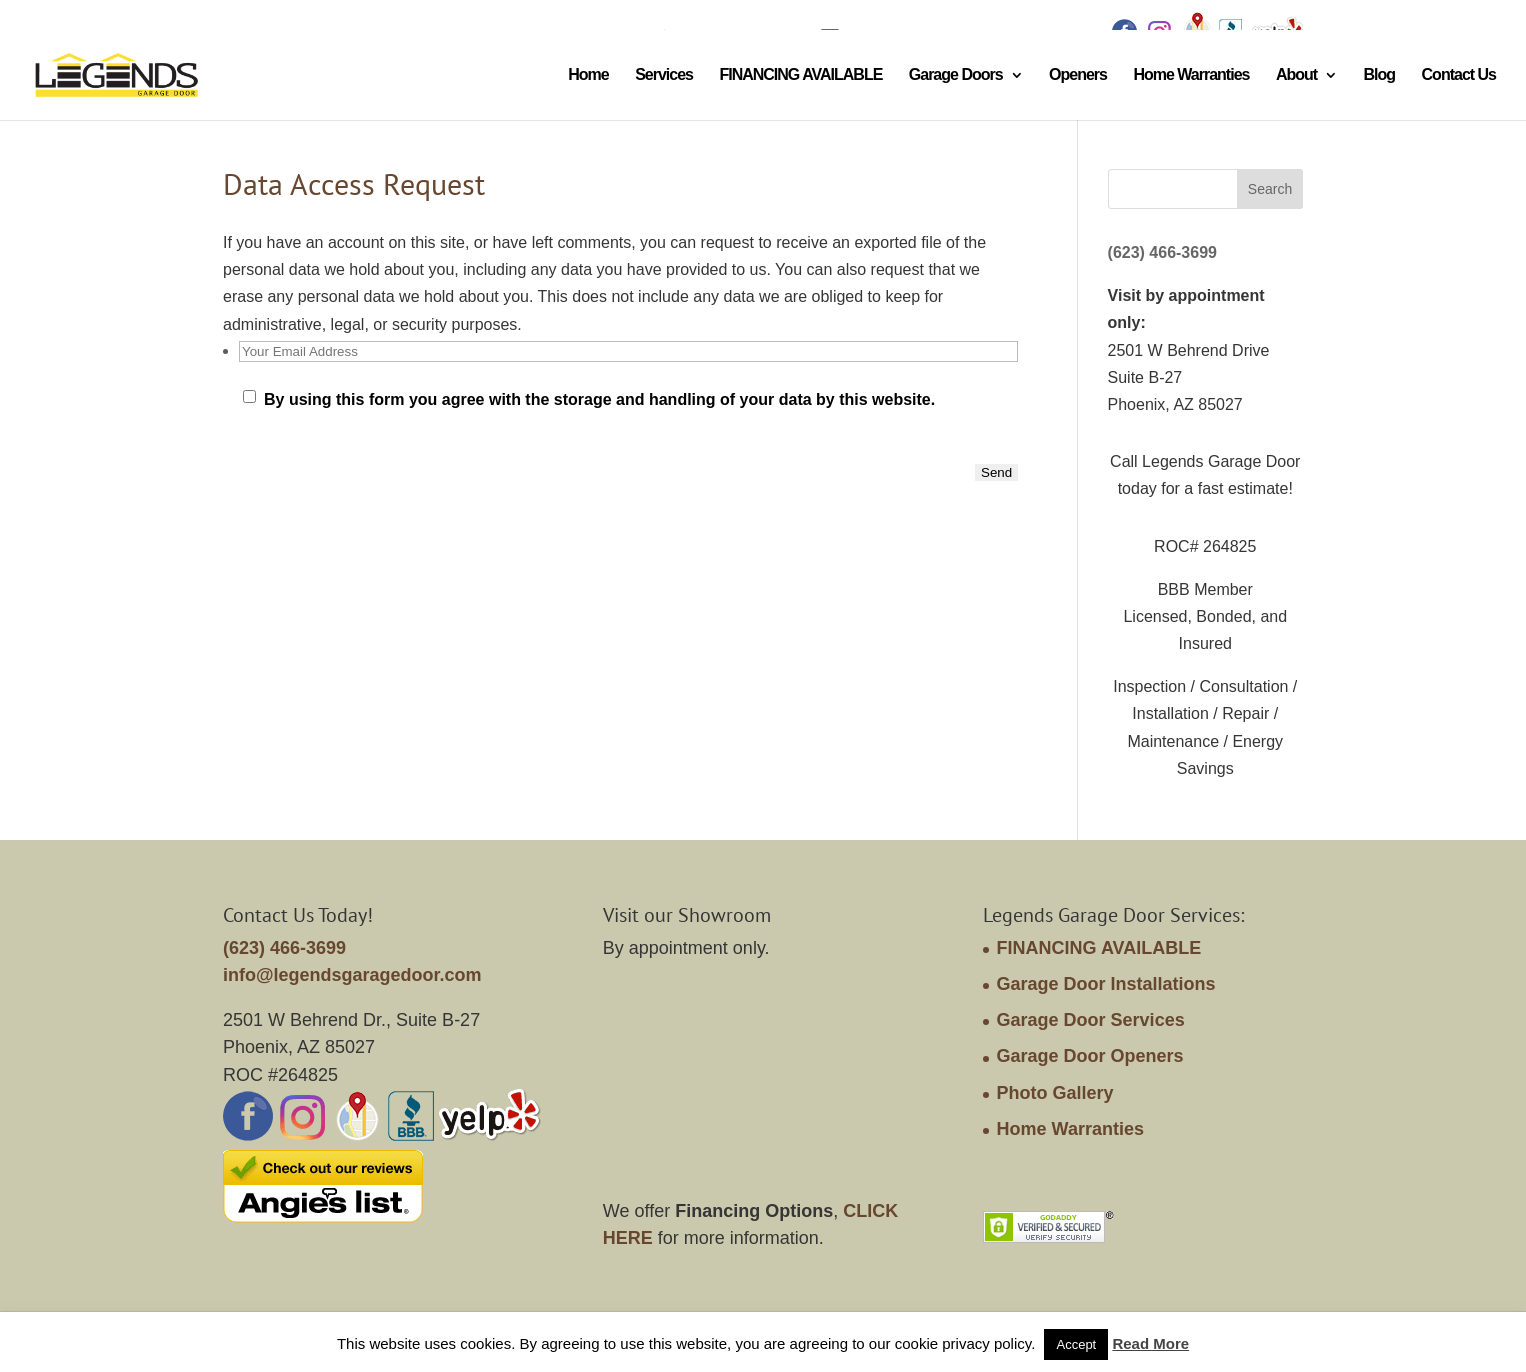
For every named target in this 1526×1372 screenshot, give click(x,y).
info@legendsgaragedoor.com (352, 975)
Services (664, 75)
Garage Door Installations (1106, 984)
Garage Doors (956, 75)
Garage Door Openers (1090, 1056)
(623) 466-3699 (1162, 252)
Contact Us (1459, 75)
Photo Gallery (1055, 1093)
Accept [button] (1076, 1344)
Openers (1078, 75)
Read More (1150, 1343)
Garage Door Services (1091, 1020)
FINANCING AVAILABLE (800, 75)
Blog (1380, 75)
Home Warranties (1191, 75)
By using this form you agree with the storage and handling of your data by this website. (599, 399)
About (1296, 75)
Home (588, 75)
